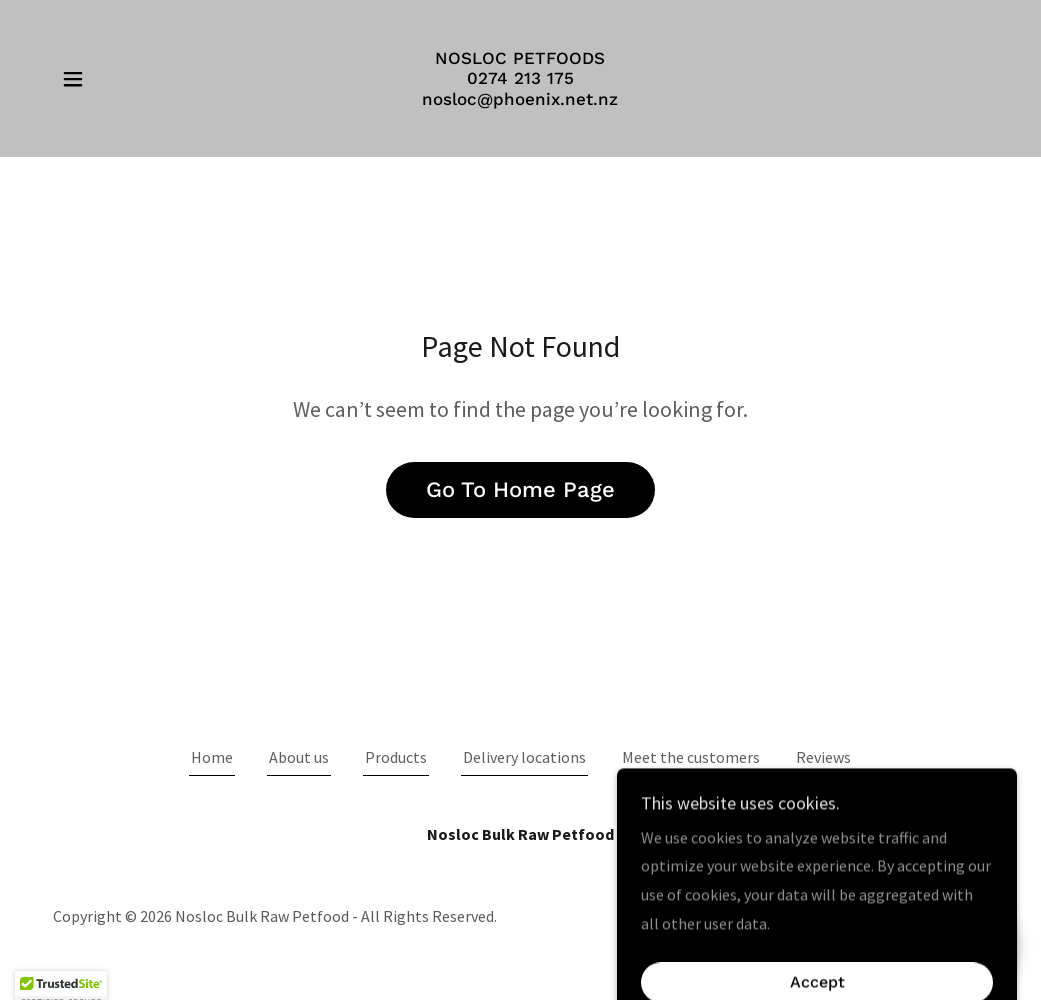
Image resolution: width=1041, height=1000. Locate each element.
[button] (73, 79)
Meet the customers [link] (691, 757)
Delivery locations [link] (524, 757)
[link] (520, 99)
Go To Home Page (520, 489)
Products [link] (396, 757)
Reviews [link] (823, 757)
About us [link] (299, 757)
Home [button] (212, 757)
